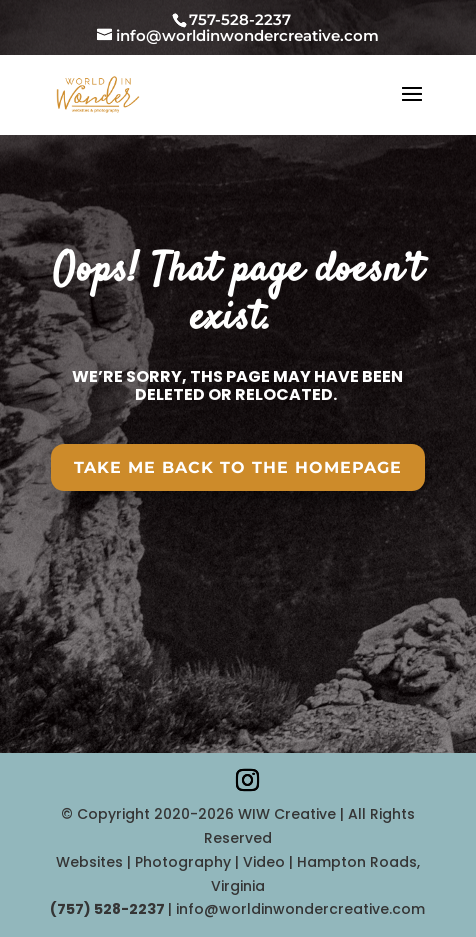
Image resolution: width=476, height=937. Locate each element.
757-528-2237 (240, 19)
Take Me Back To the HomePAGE (238, 467)
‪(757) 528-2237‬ (109, 909)
